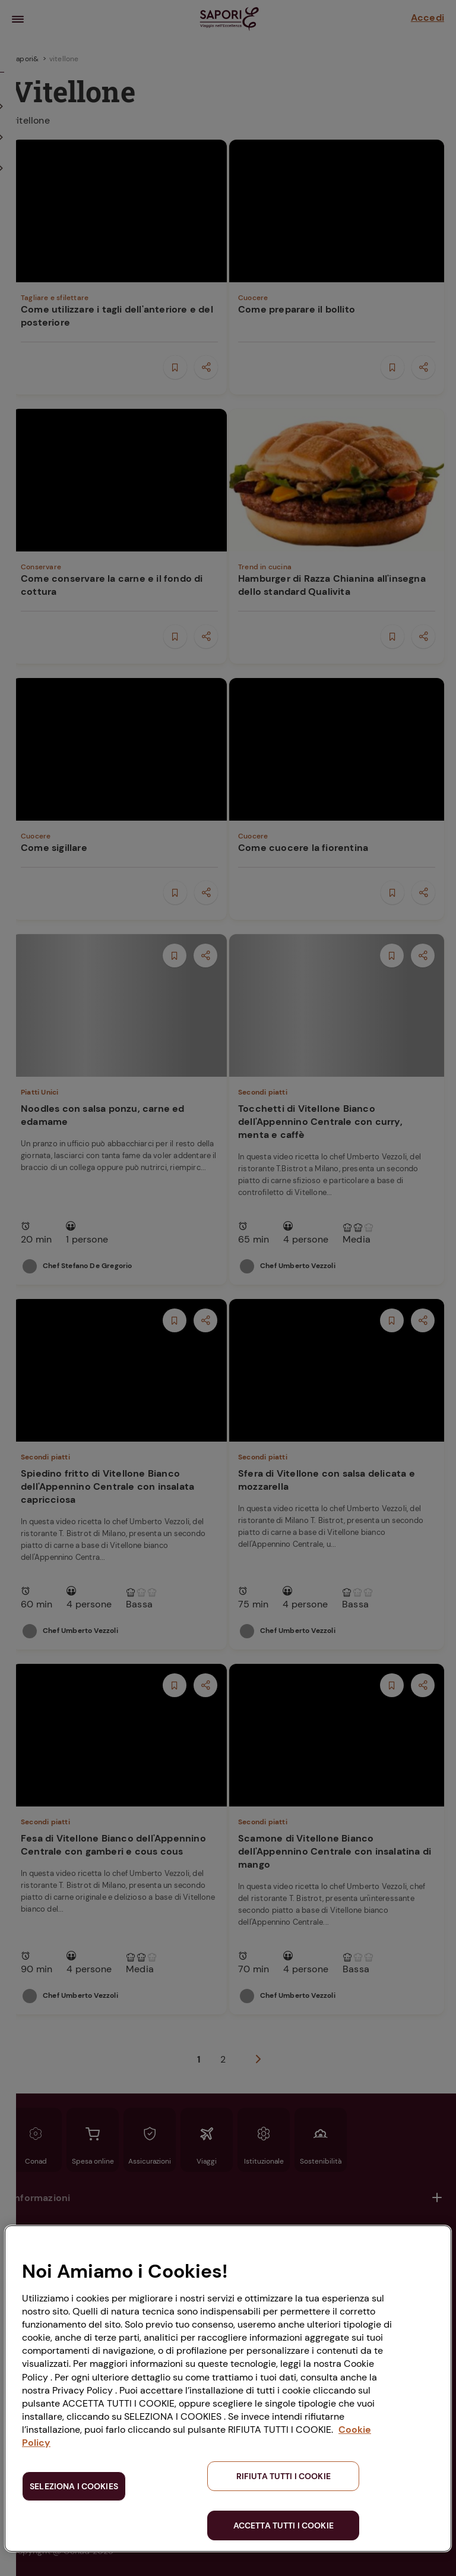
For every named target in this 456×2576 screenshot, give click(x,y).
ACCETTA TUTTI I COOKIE (283, 2525)
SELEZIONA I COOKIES (74, 2486)
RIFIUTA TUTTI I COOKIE (283, 2476)
